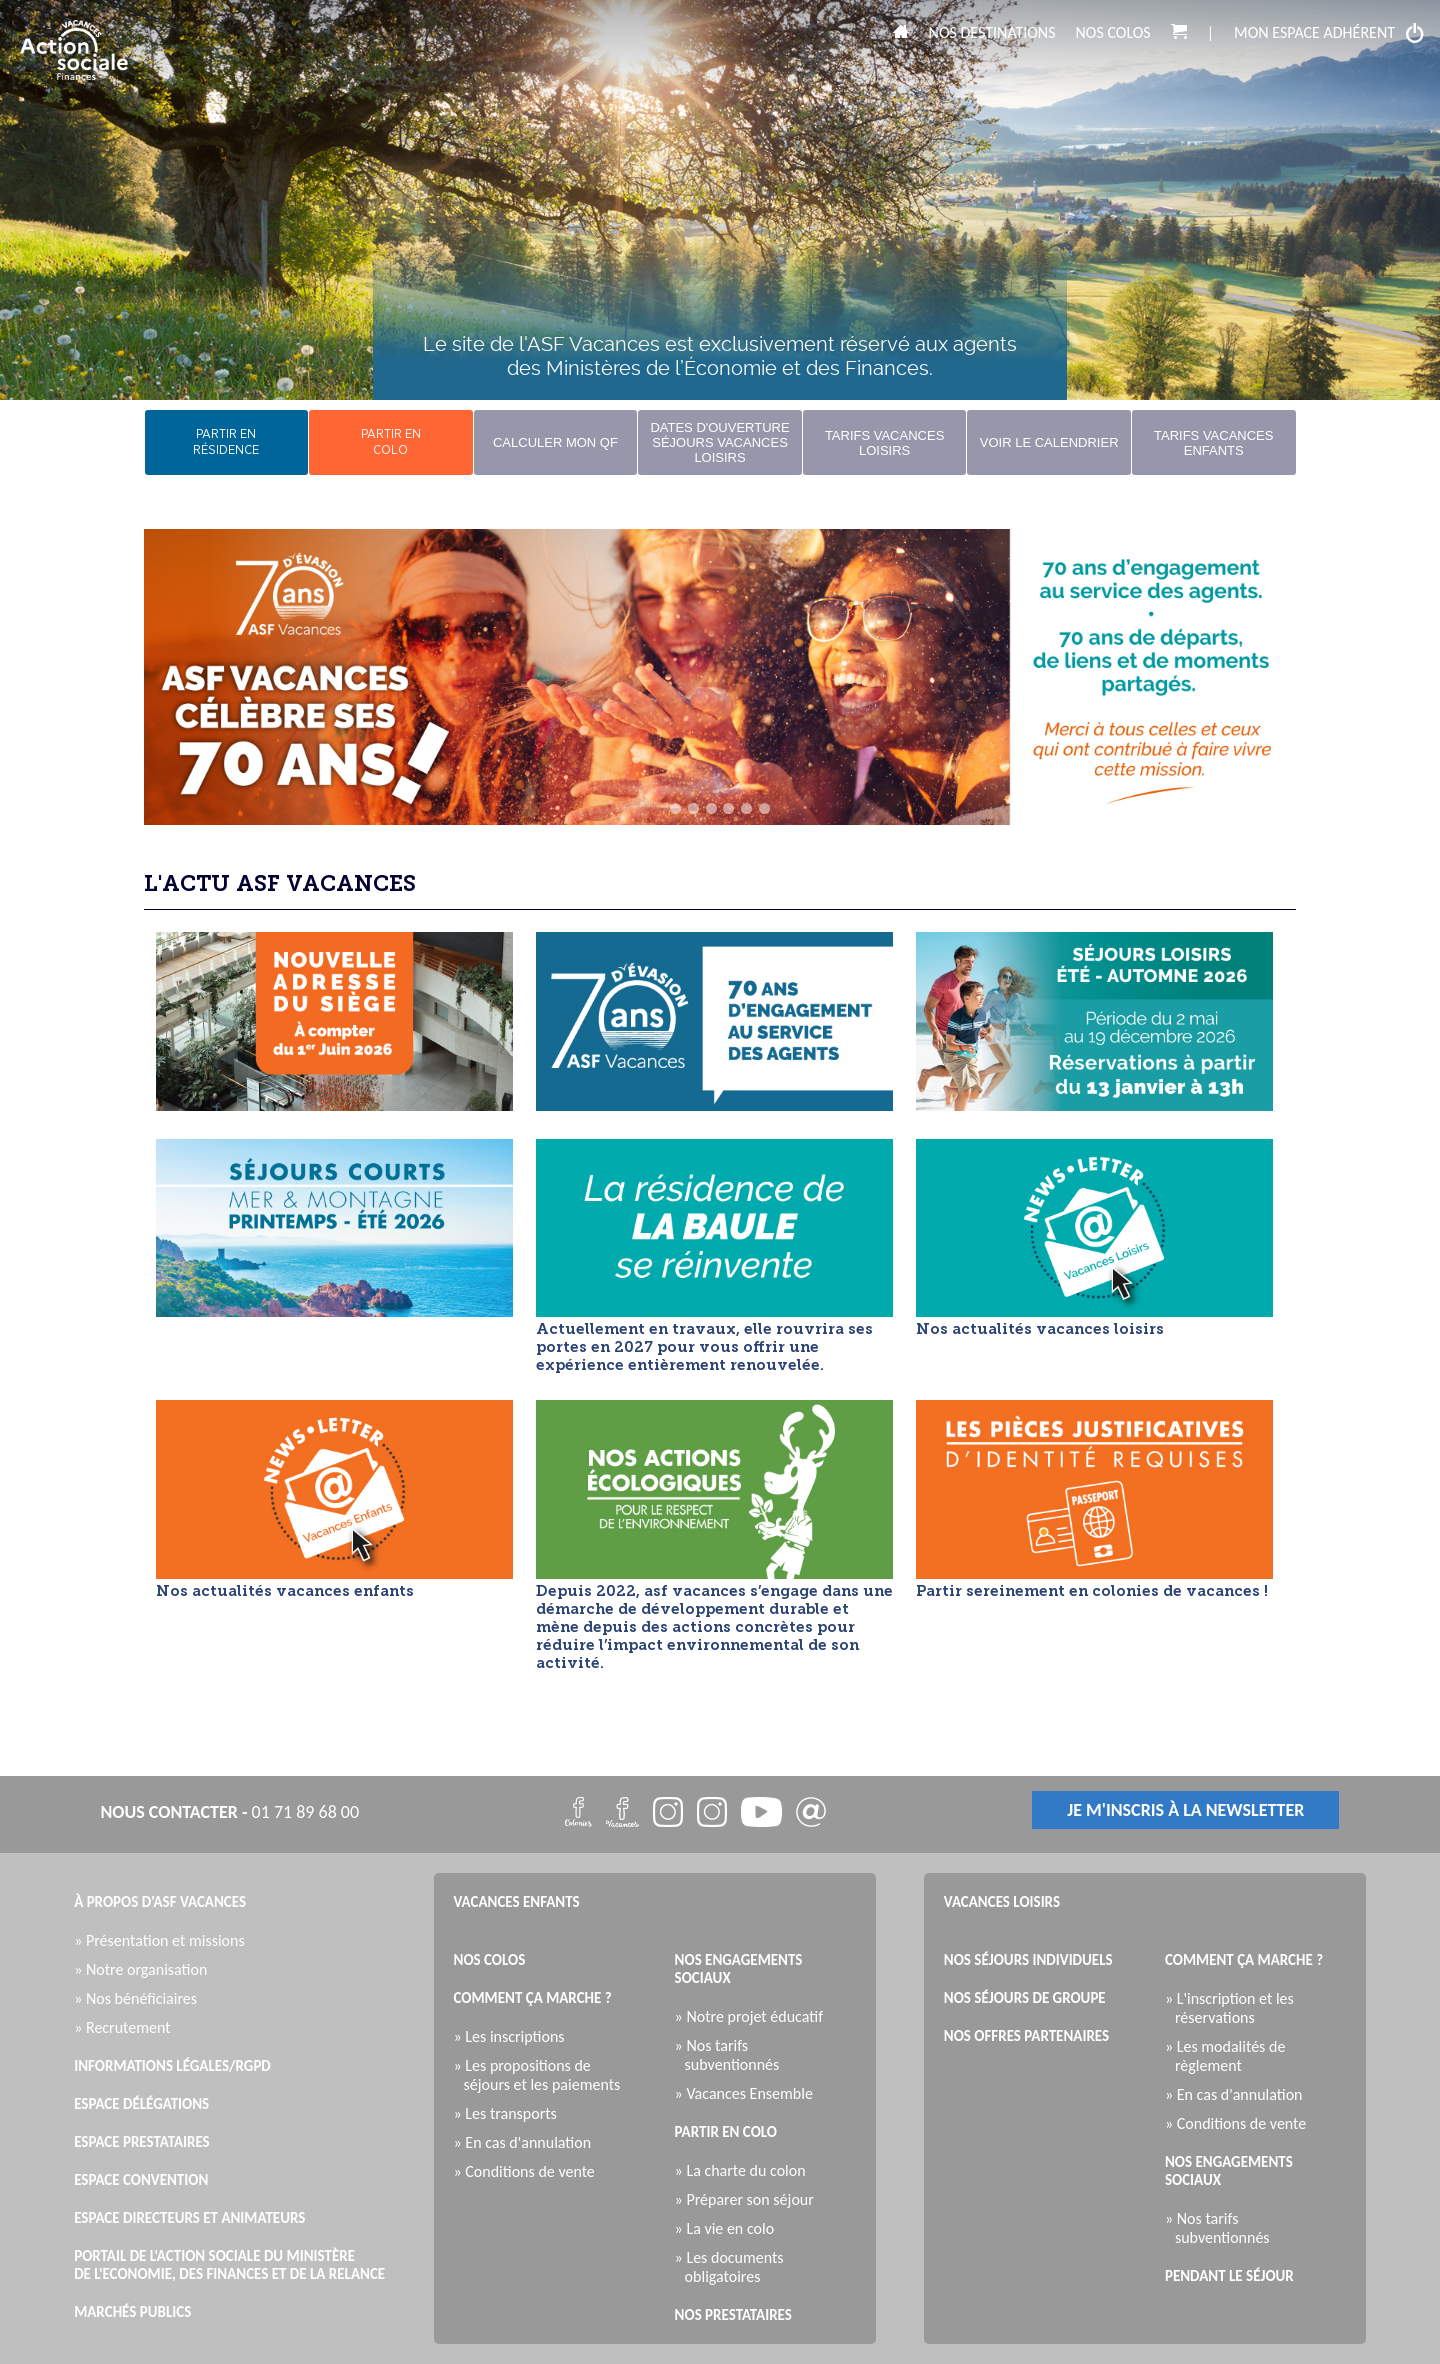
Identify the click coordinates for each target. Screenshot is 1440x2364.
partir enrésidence (226, 442)
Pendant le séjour (1229, 2276)
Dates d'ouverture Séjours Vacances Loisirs (719, 442)
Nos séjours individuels (1028, 1960)
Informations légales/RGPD (172, 2066)
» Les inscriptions (514, 2036)
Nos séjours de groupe (1025, 1998)
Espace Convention (141, 2180)
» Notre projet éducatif (754, 2016)
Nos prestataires (733, 2315)
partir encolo (391, 442)
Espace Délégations (141, 2104)
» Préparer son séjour (749, 2199)
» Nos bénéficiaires (140, 1998)
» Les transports (510, 2113)
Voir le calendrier (1049, 442)
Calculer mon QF (555, 442)
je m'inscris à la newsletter (1185, 1810)
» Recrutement (127, 2027)
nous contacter (169, 1812)
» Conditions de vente (529, 2171)
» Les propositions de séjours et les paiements (542, 2075)
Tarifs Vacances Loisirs (884, 443)
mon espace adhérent (1329, 33)
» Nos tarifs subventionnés (732, 2055)
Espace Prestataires (142, 2142)
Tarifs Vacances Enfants (1213, 443)
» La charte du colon (745, 2170)
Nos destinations (992, 32)
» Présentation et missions (164, 1940)
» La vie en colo (729, 2228)
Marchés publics (132, 2312)
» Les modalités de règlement (1230, 2056)
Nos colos (1113, 32)
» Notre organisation (145, 1969)
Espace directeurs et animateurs (189, 2218)
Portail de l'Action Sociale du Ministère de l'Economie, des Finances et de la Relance (229, 2265)
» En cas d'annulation (528, 2142)
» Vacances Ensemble (749, 2093)
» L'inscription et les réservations (1234, 2008)
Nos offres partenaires (1026, 2036)
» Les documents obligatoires (734, 2267)
